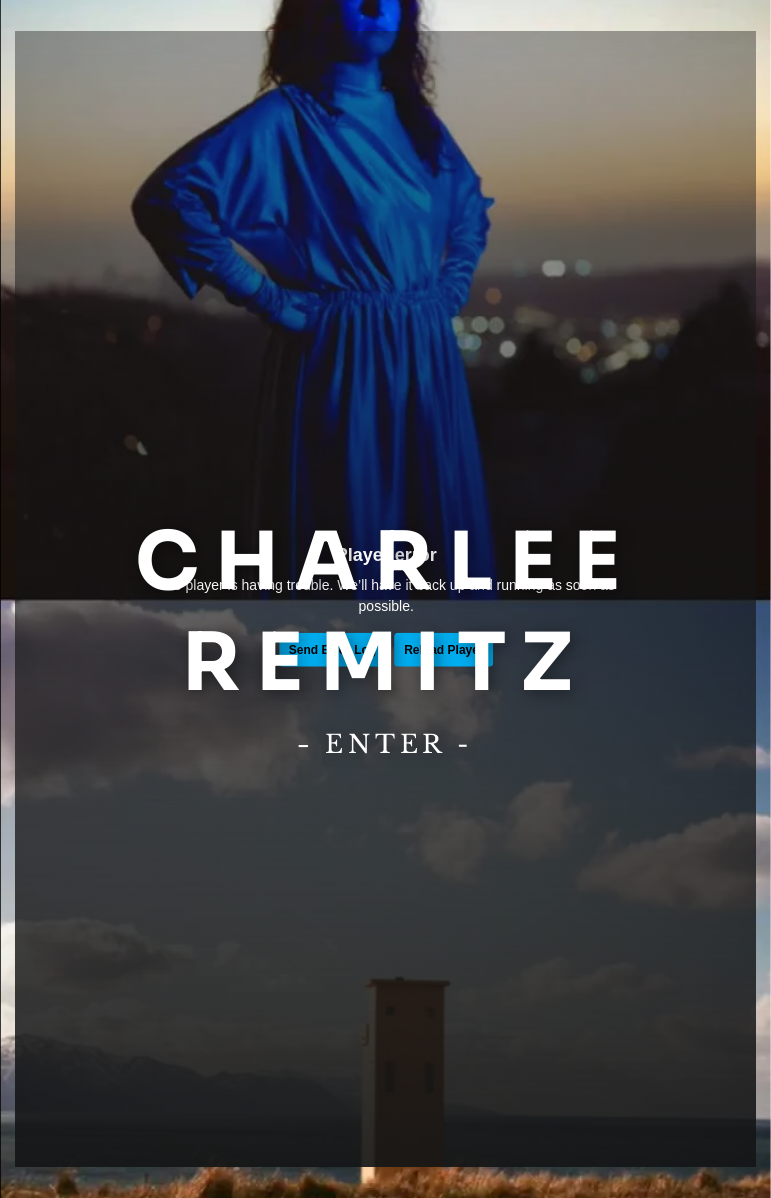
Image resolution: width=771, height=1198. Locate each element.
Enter (386, 744)
